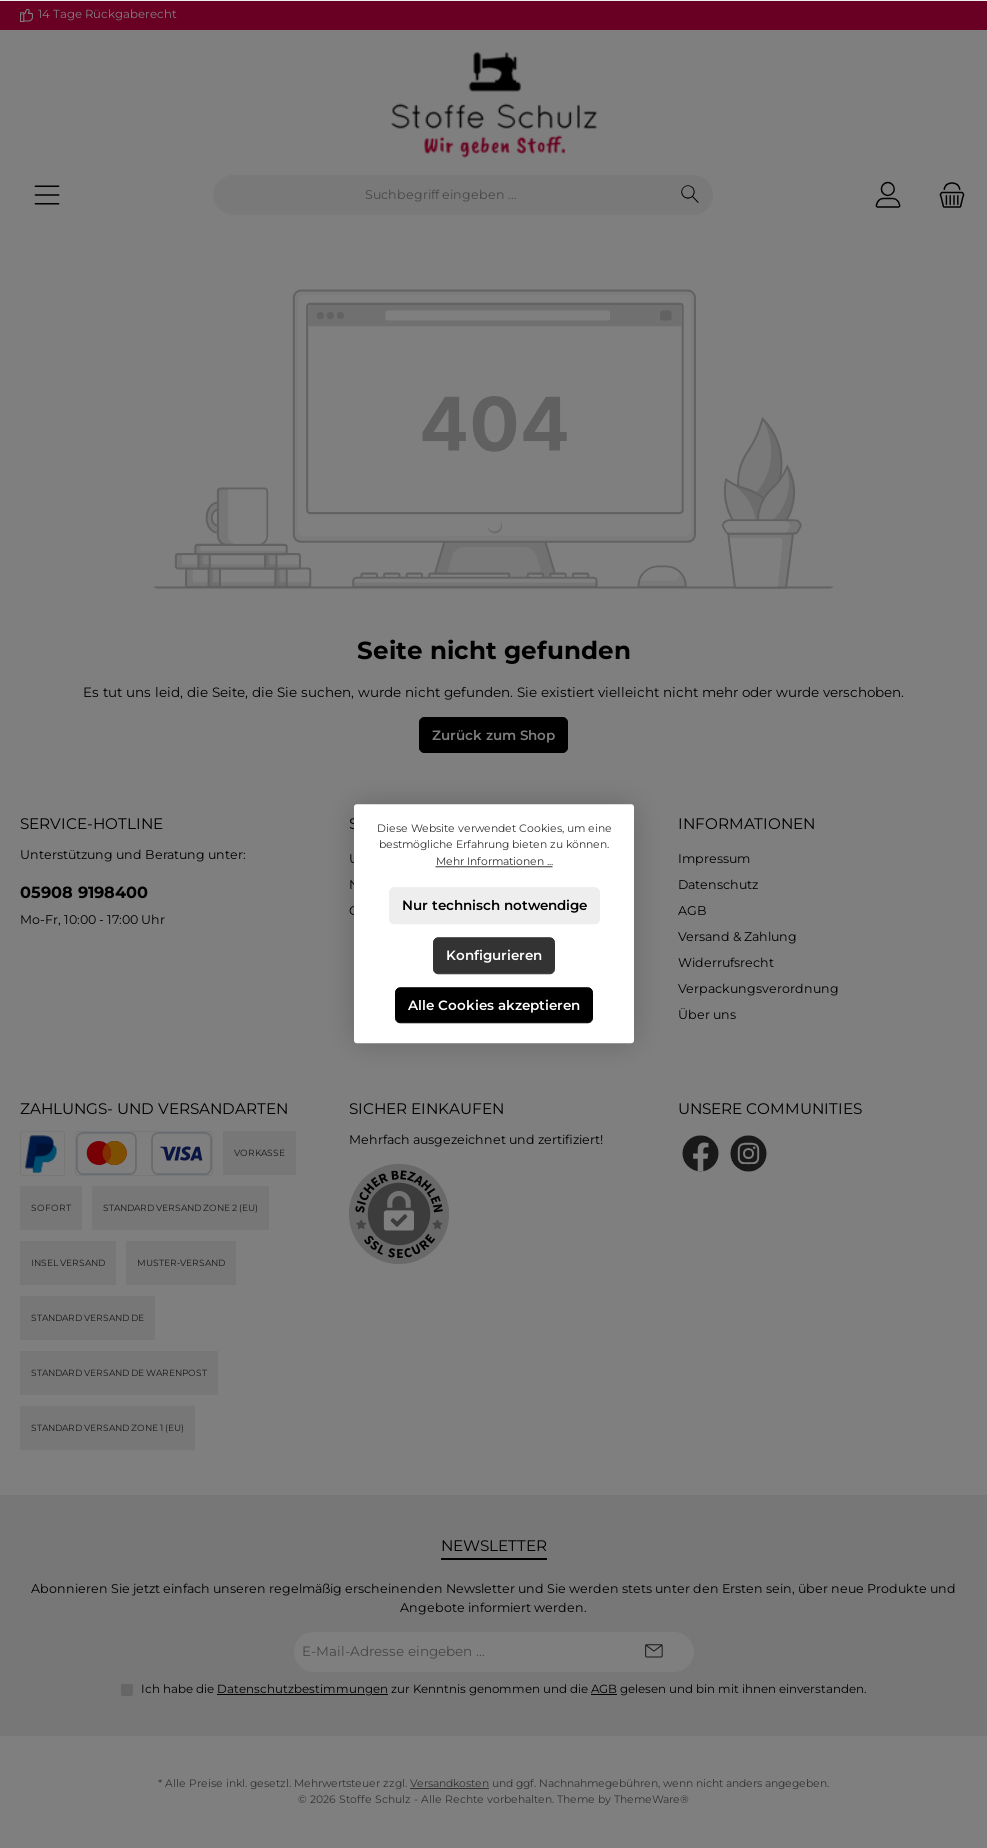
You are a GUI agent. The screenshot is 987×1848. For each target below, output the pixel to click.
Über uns (707, 1014)
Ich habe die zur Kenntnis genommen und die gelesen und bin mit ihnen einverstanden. (504, 1689)
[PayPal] (42, 1153)
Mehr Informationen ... (493, 861)
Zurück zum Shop (493, 735)
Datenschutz (718, 884)
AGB (692, 910)
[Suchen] (690, 195)
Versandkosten (449, 1783)
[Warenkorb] (946, 195)
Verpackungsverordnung (758, 988)
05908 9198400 (84, 892)
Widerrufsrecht (726, 962)
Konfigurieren (494, 955)
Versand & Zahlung (737, 936)
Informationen (746, 823)
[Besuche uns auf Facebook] (700, 1153)
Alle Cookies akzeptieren (494, 1005)
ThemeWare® (651, 1799)
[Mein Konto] (888, 195)
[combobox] (441, 195)
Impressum (714, 858)
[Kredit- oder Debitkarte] (144, 1153)
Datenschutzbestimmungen (302, 1689)
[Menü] (47, 195)
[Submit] (654, 1652)
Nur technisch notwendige (493, 905)
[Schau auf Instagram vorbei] (748, 1153)
